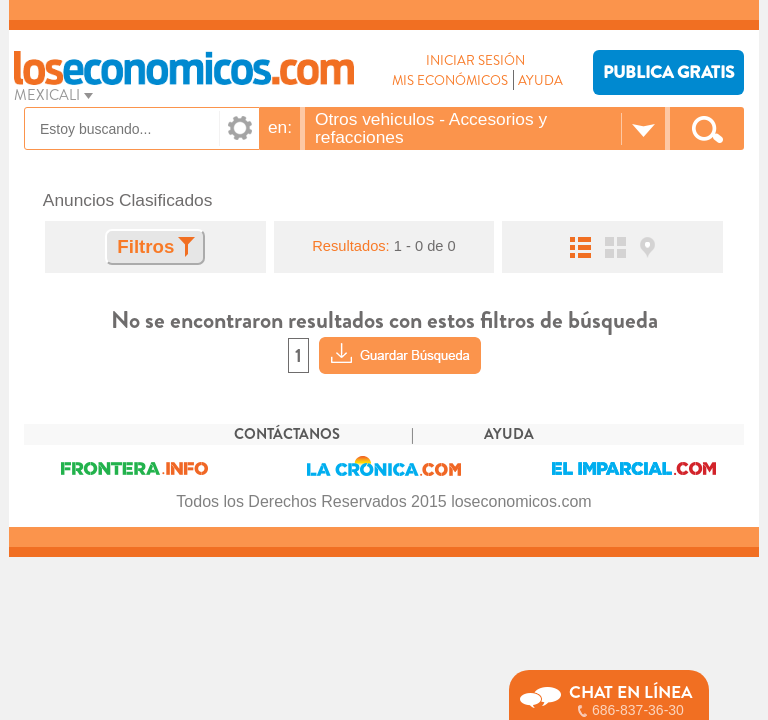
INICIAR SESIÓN (475, 60)
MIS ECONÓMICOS (450, 80)
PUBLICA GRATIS (668, 72)
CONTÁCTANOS (287, 434)
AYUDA (540, 80)
